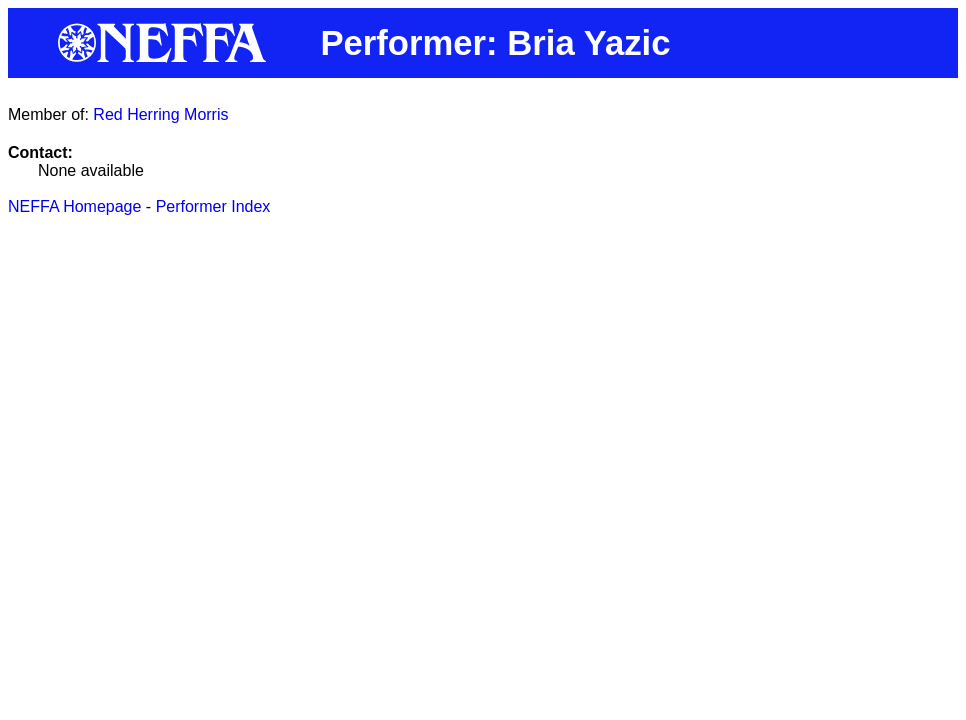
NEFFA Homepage (74, 206)
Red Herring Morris (160, 114)
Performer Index (213, 206)
